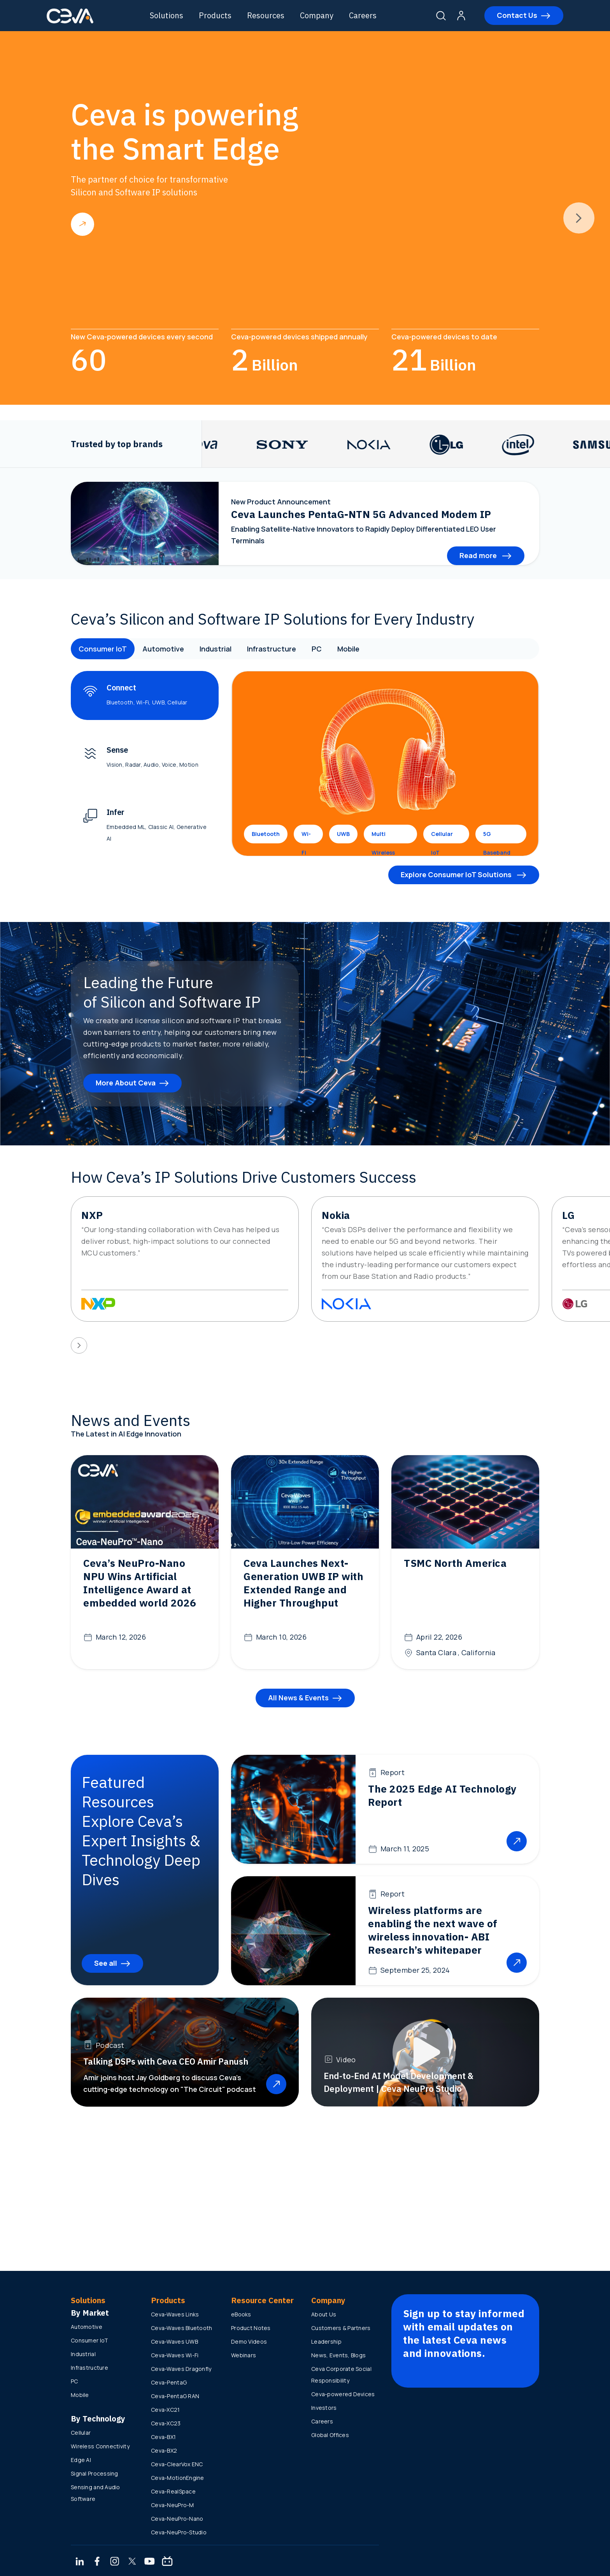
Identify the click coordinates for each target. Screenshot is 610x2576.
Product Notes (251, 2328)
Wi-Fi (306, 836)
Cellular (81, 2432)
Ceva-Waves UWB (174, 2341)
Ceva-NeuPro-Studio (179, 2532)
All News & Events (298, 1697)
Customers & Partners (341, 2328)
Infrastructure (271, 648)
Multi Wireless (383, 836)
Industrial (215, 648)
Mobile (348, 648)
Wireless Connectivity (100, 2446)
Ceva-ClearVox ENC (177, 2464)
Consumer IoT (103, 648)
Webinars (243, 2355)
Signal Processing (94, 2473)
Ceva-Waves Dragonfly (181, 2368)
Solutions (166, 15)
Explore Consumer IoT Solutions (457, 874)
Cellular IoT (442, 836)
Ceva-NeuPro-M (172, 2505)
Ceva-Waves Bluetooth (181, 2328)
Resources (265, 15)
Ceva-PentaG (169, 2382)
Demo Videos (249, 2341)
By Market (90, 2312)
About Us (323, 2314)
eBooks (241, 2314)
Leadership (326, 2341)
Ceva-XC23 (166, 2423)
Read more (82, 224)
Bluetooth (266, 834)
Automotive (163, 648)
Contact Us (517, 15)
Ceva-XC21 (165, 2409)
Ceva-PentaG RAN (175, 2396)
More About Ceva (126, 1082)
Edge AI (81, 2460)
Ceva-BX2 (164, 2450)
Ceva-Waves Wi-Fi (174, 2355)
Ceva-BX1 (163, 2437)
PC (317, 648)
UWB (343, 834)
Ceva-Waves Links (175, 2314)
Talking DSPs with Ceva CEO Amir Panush (165, 2061)
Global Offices (330, 2435)
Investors (324, 2407)
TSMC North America (455, 1563)
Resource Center (262, 2300)
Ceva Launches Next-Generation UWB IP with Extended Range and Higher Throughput (303, 1582)
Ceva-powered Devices (343, 2394)
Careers (363, 15)
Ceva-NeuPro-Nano (177, 2518)
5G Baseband (496, 836)
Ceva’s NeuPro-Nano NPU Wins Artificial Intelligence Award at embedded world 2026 (139, 1582)
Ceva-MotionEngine (177, 2477)
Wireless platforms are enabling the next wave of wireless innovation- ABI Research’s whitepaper (433, 1929)
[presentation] (578, 218)
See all (105, 1963)
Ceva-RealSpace (173, 2491)
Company (316, 15)
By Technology (98, 2418)
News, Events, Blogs (338, 2355)
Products (215, 15)
